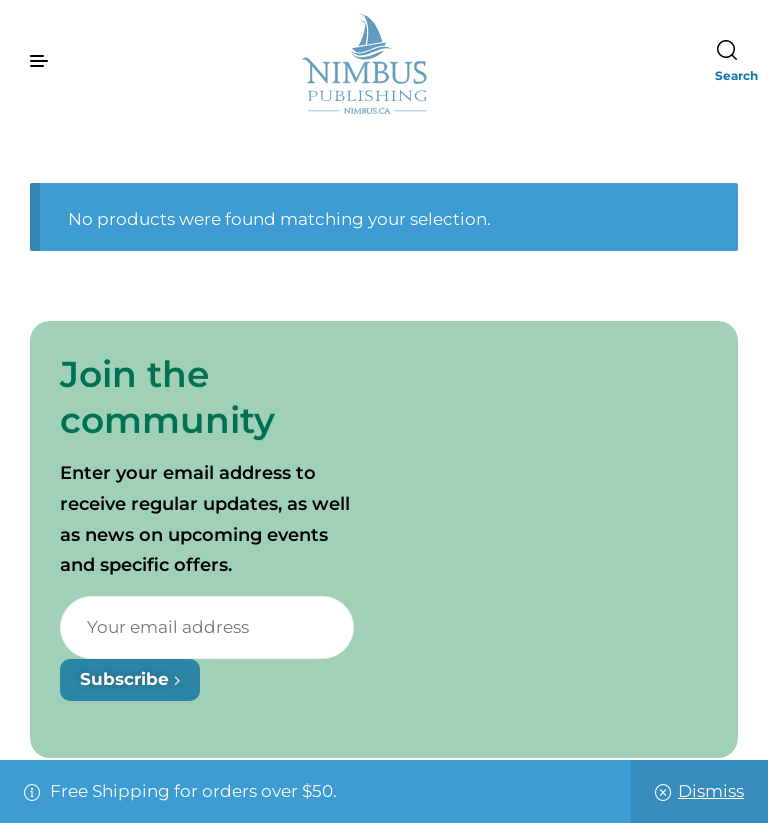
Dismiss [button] (711, 791)
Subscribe (130, 679)
